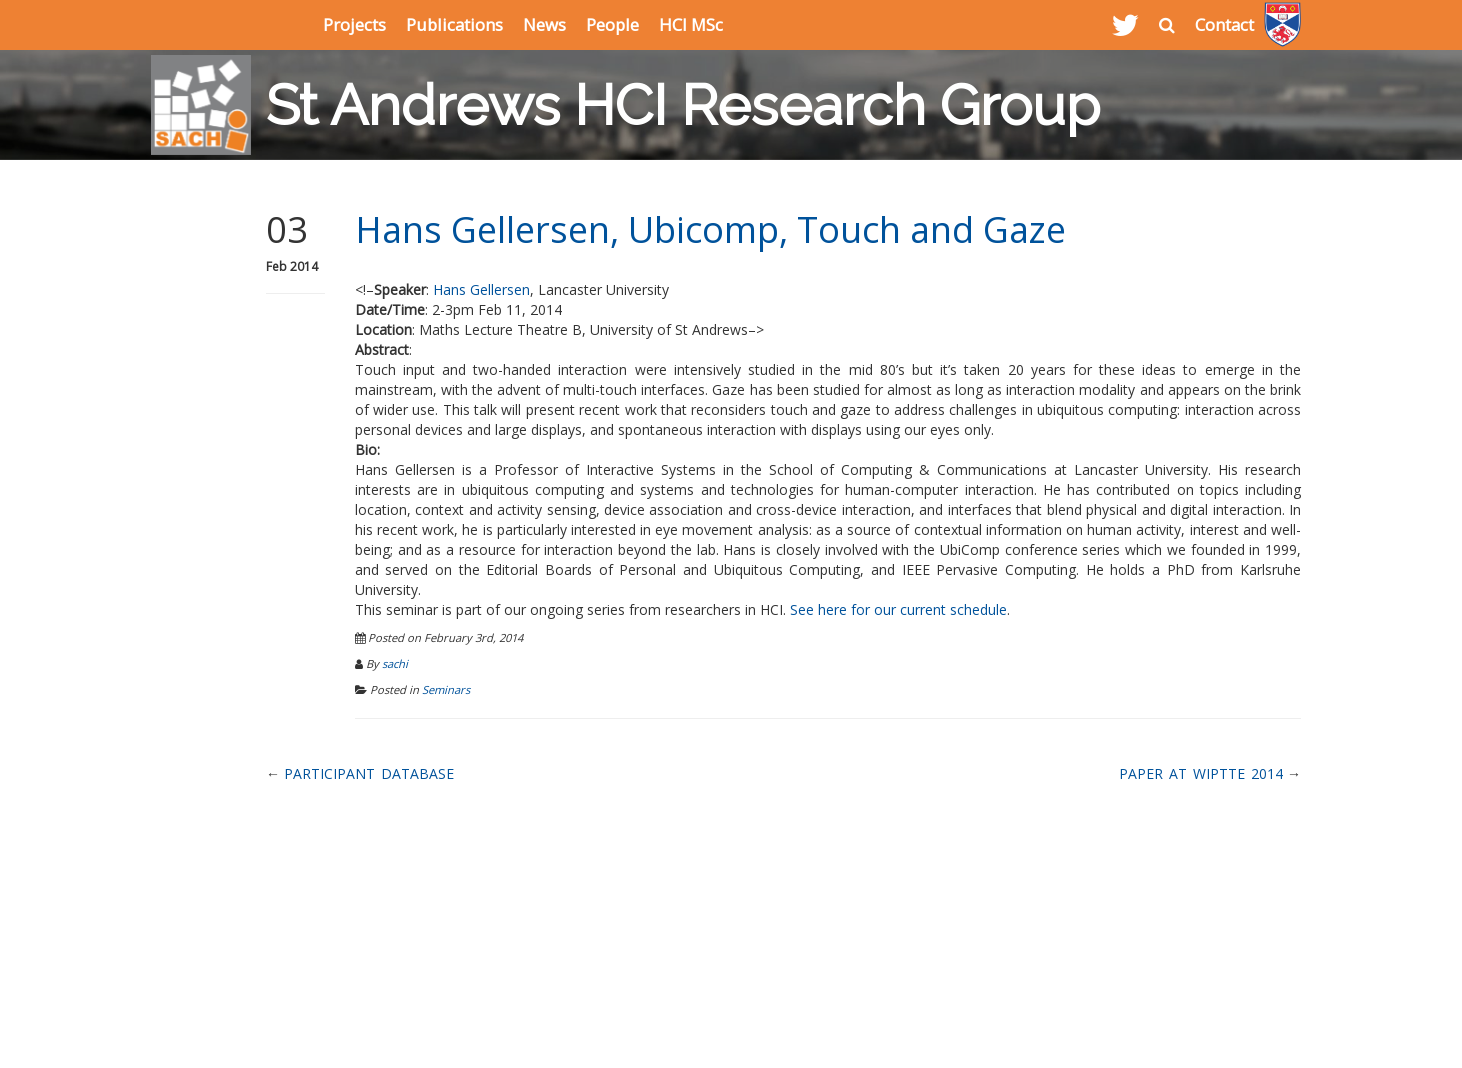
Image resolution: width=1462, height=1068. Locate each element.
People (612, 24)
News (544, 24)
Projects (354, 24)
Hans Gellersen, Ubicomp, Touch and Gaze (710, 229)
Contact (1224, 24)
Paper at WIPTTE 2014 (1201, 773)
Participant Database (369, 773)
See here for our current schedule (898, 609)
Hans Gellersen (481, 289)
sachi (395, 663)
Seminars (446, 689)
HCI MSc (691, 24)
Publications (454, 24)
